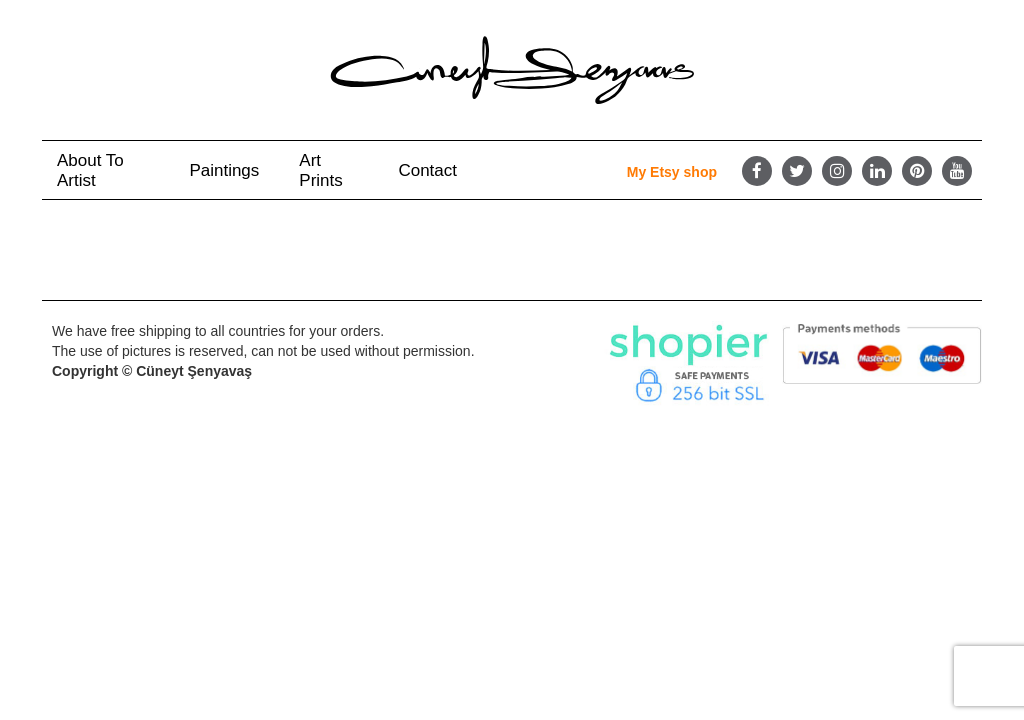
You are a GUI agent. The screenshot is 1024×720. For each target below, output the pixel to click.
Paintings (224, 170)
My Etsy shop (672, 172)
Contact (427, 170)
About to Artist (90, 170)
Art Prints (320, 170)
